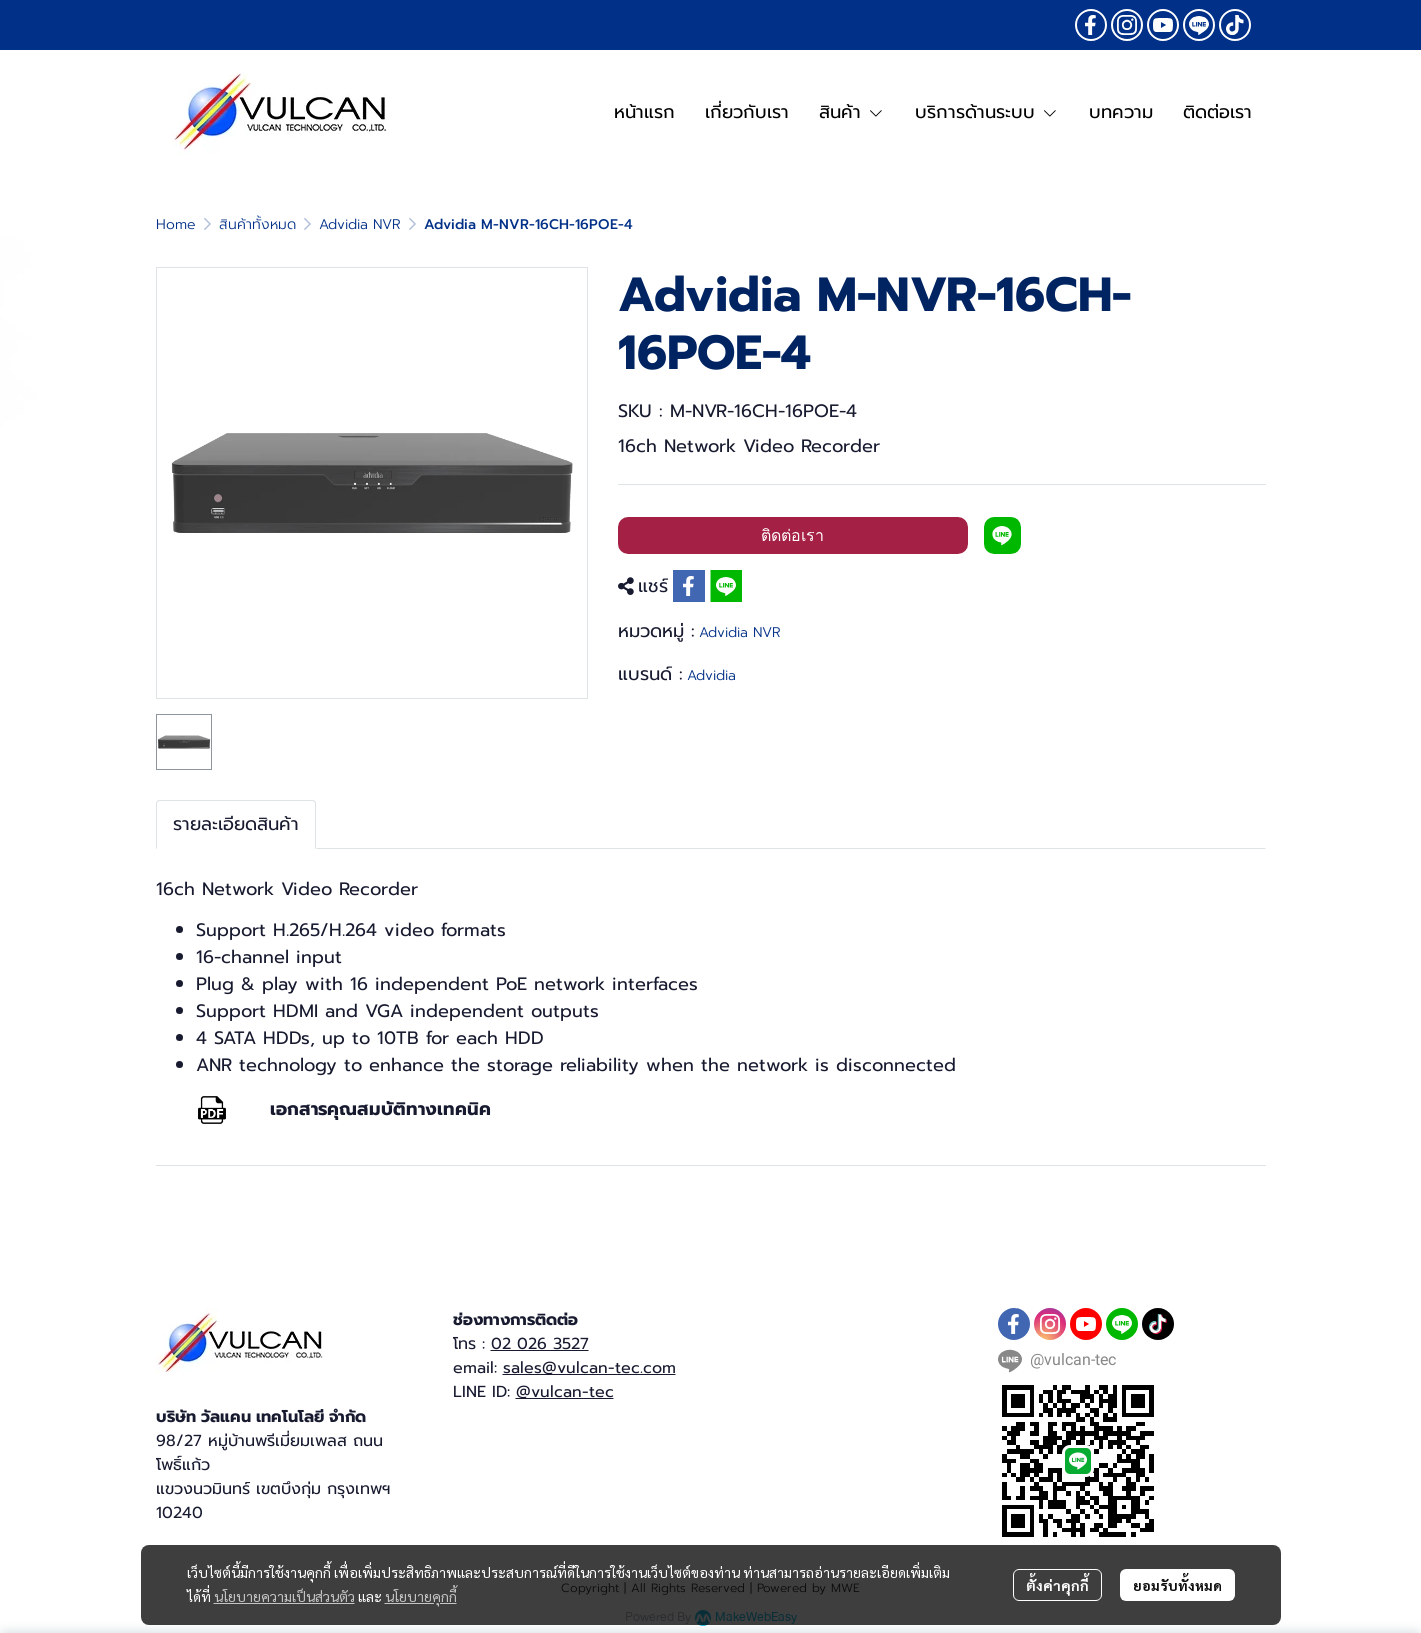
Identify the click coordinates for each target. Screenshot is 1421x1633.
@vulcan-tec (565, 1392)
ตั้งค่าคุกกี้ (1057, 1585)
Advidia (711, 675)
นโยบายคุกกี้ (421, 1596)
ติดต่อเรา (792, 535)
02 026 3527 (540, 1344)
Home (176, 224)
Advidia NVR (360, 224)
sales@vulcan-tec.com (589, 1368)
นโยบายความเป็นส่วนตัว (284, 1596)
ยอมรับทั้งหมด (1177, 1585)
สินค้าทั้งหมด (257, 224)
